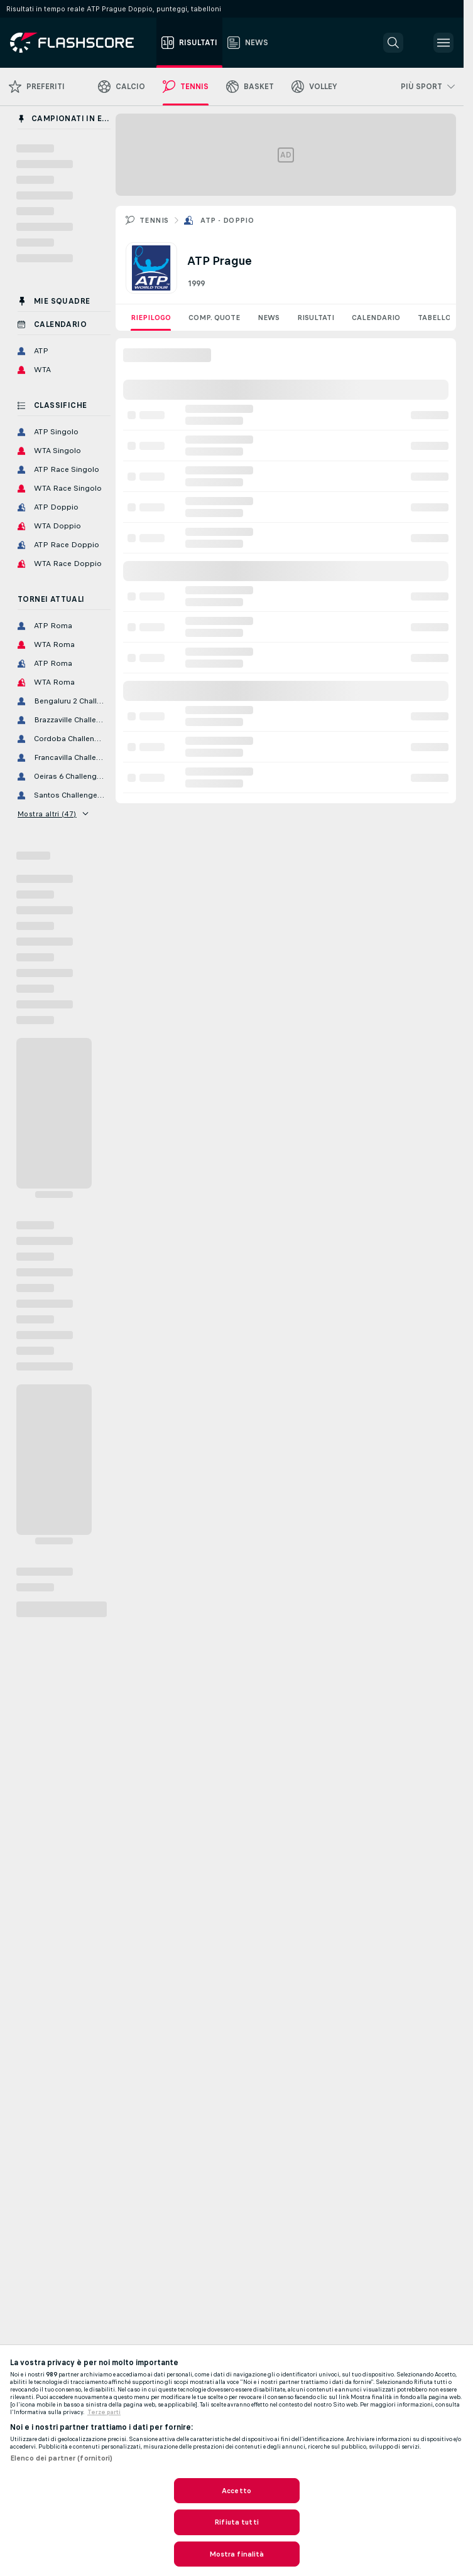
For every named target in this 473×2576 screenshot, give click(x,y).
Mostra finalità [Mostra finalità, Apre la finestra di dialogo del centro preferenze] (236, 2554)
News (269, 317)
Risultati (315, 317)
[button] (393, 43)
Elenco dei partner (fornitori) (61, 2458)
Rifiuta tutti (236, 2522)
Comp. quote (214, 317)
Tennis (153, 220)
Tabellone (439, 317)
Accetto (236, 2490)
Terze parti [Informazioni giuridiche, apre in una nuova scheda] (104, 2412)
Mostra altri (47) (53, 814)
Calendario (376, 317)
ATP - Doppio (227, 220)
